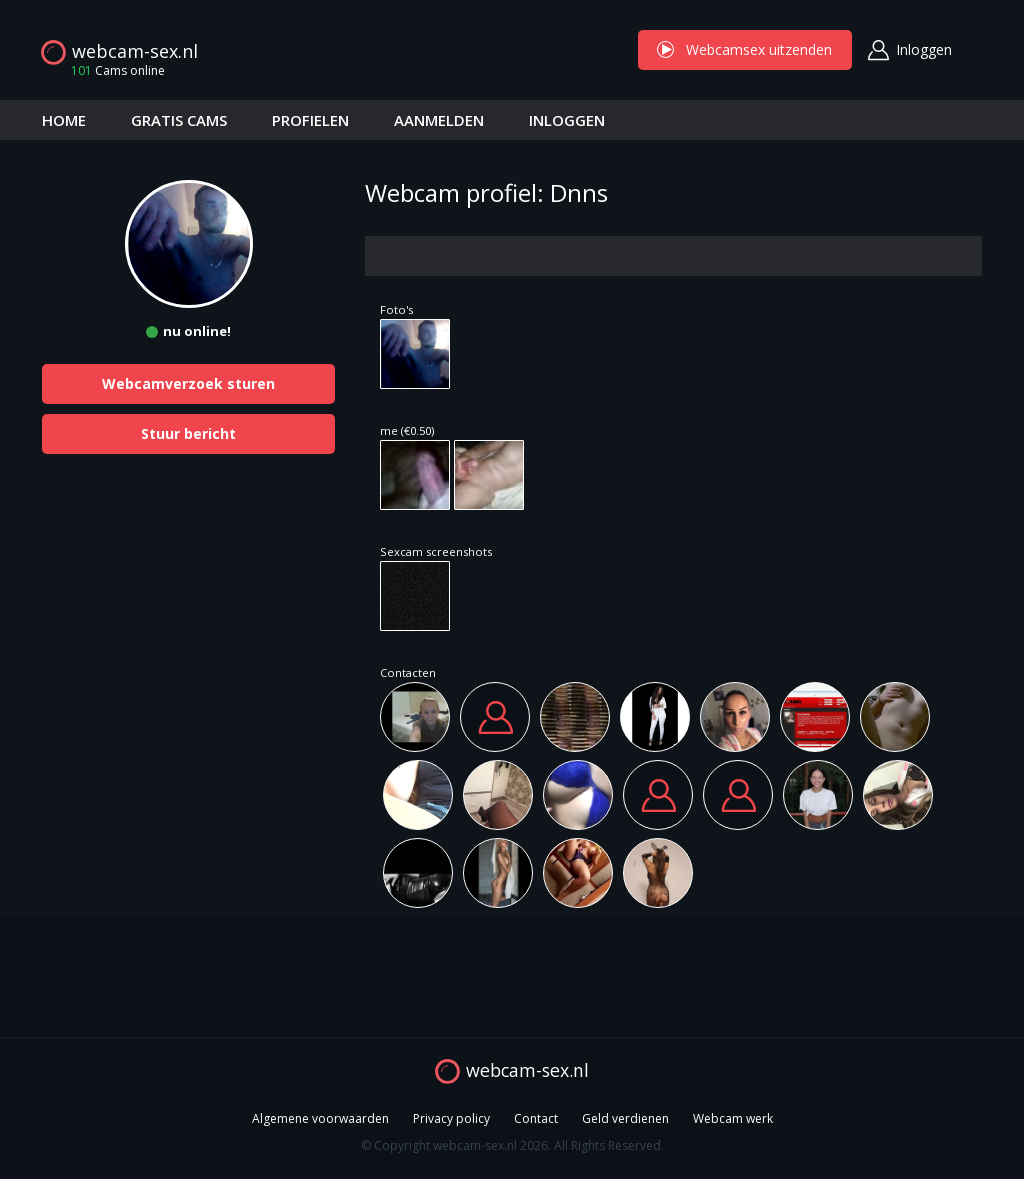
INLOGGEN (567, 120)
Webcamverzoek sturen (188, 383)
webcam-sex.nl (135, 51)
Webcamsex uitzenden (745, 49)
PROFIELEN (310, 120)
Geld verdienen (625, 1118)
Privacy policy (451, 1118)
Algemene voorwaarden (320, 1118)
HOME (64, 120)
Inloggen (924, 49)
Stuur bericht (188, 433)
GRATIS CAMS (179, 120)
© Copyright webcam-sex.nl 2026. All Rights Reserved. (512, 1145)
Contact (536, 1118)
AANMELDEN (439, 120)
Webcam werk (733, 1118)
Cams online (112, 70)
